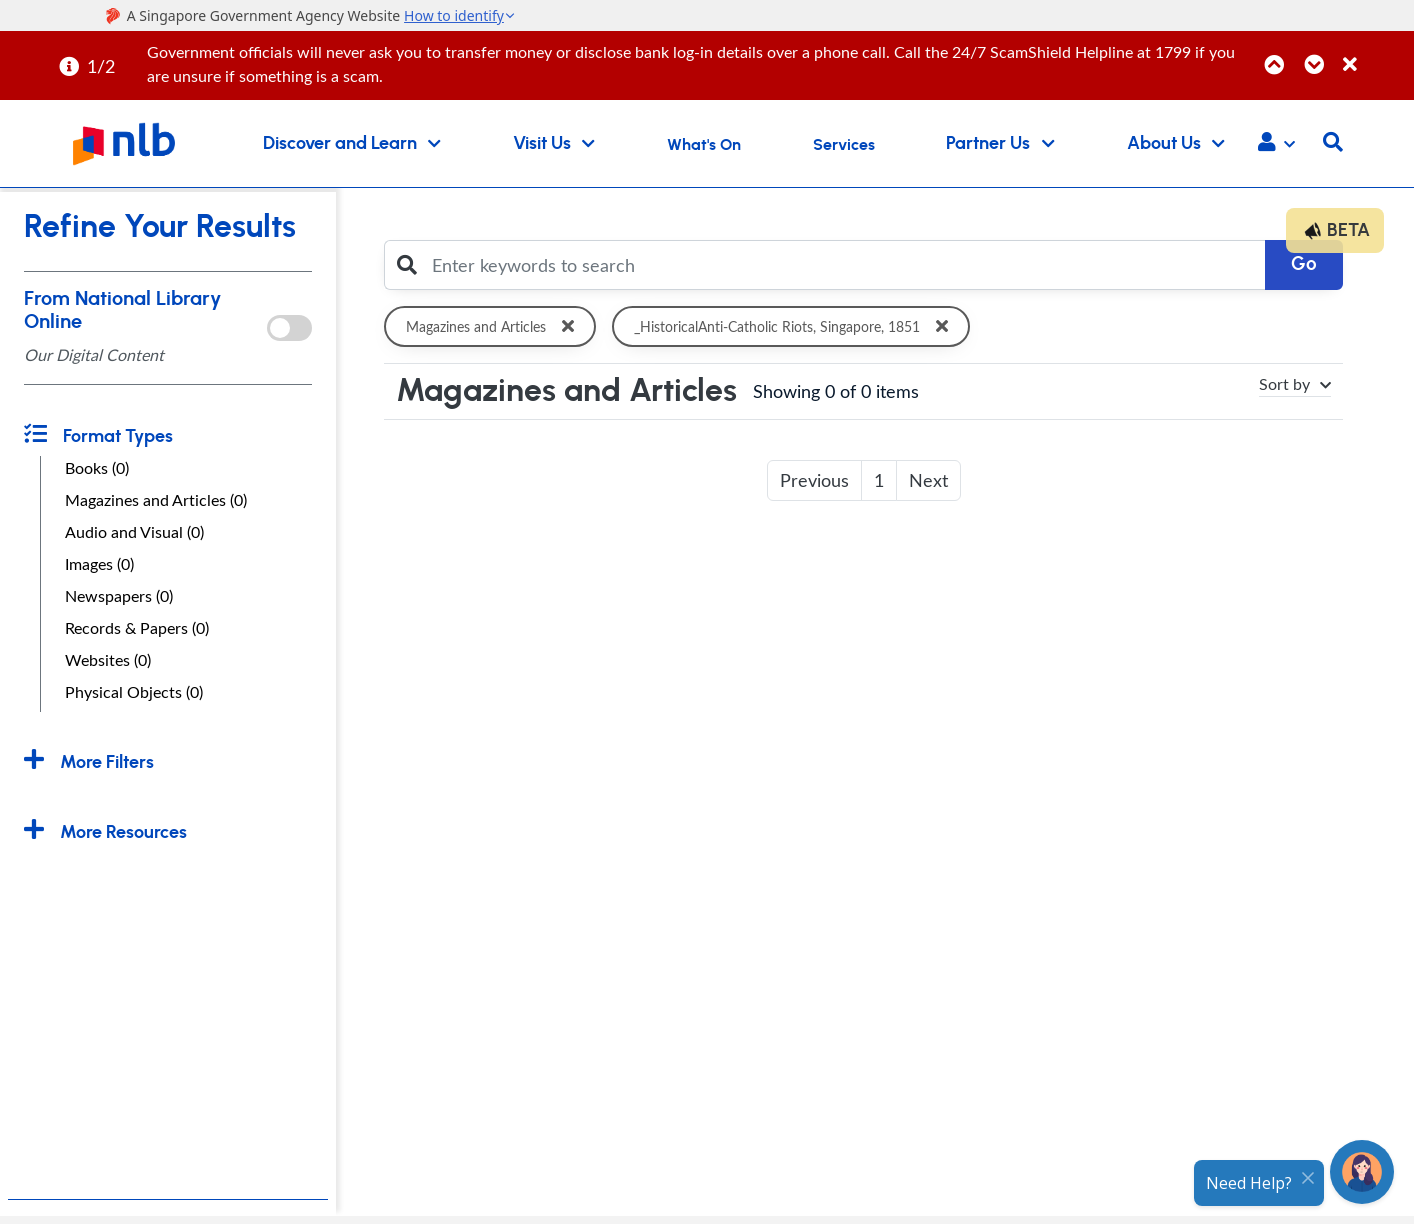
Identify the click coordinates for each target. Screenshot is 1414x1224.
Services (844, 145)
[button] (1276, 144)
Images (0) (99, 564)
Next (928, 480)
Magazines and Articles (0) (156, 500)
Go (1304, 264)
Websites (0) (108, 660)
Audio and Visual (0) (134, 532)
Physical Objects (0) (134, 692)
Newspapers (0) (119, 596)
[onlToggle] (289, 328)
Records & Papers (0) (137, 628)
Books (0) (97, 468)
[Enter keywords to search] (843, 265)
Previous (814, 480)
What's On (704, 145)
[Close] (1375, 53)
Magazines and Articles (494, 326)
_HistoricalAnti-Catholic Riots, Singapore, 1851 (799, 326)
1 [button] (879, 480)
